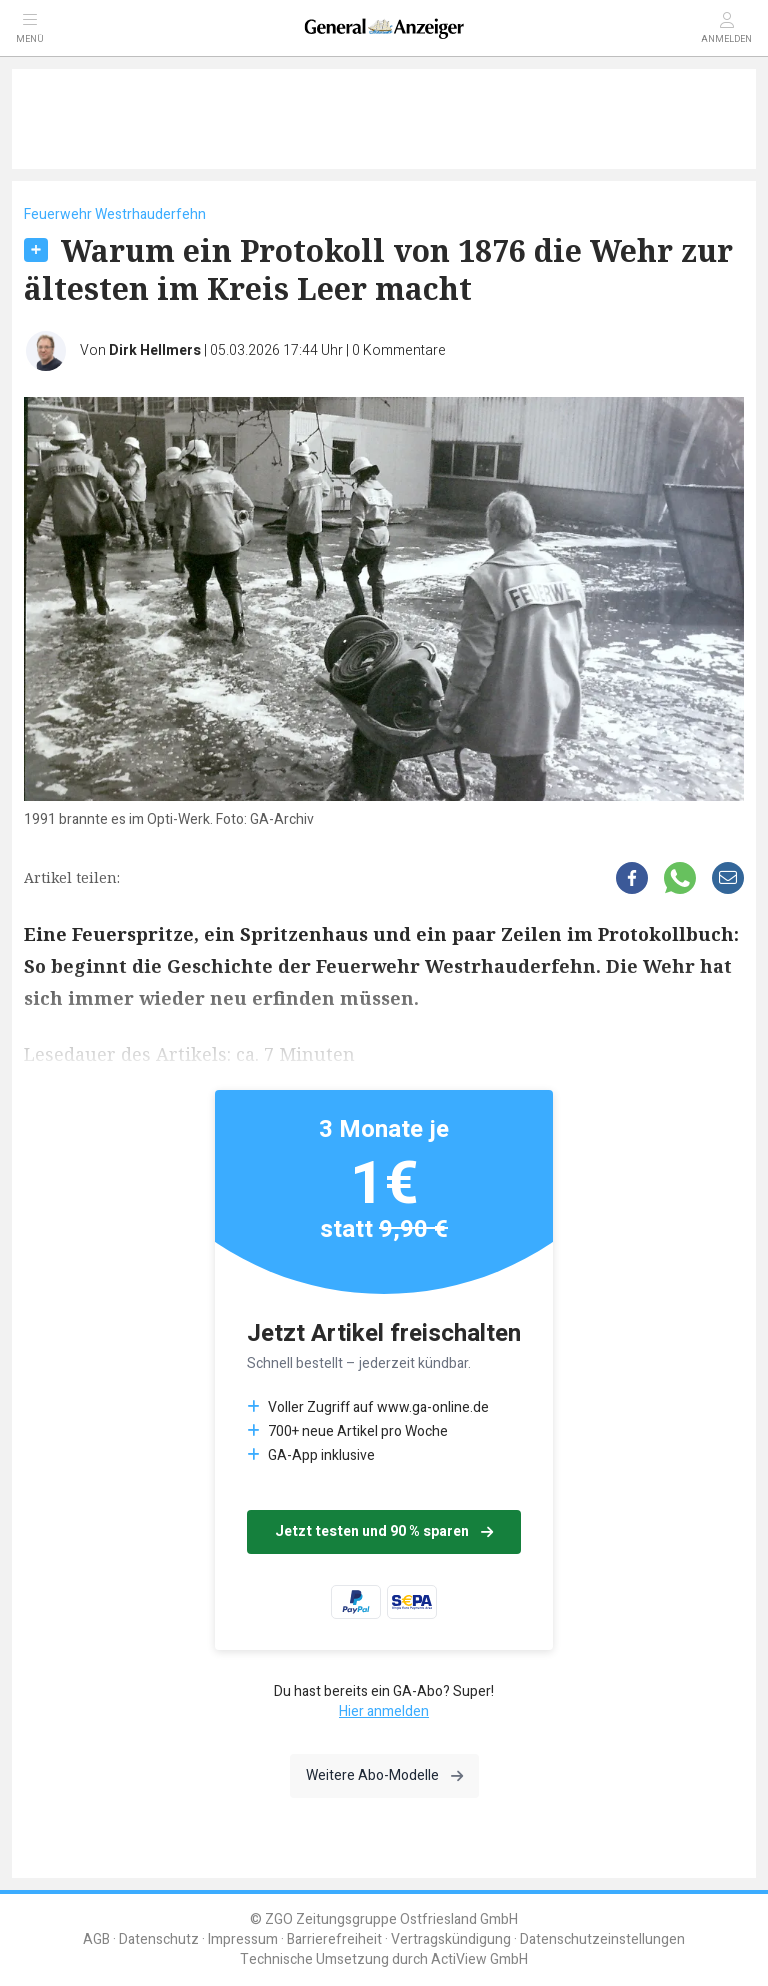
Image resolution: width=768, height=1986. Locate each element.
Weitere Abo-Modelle (384, 1775)
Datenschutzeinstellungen (602, 1939)
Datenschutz (159, 1939)
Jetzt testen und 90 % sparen (384, 1531)
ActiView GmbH (479, 1959)
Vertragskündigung (451, 1939)
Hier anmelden (384, 1711)
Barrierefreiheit (334, 1939)
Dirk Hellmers (155, 350)
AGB (96, 1939)
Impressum (243, 1939)
